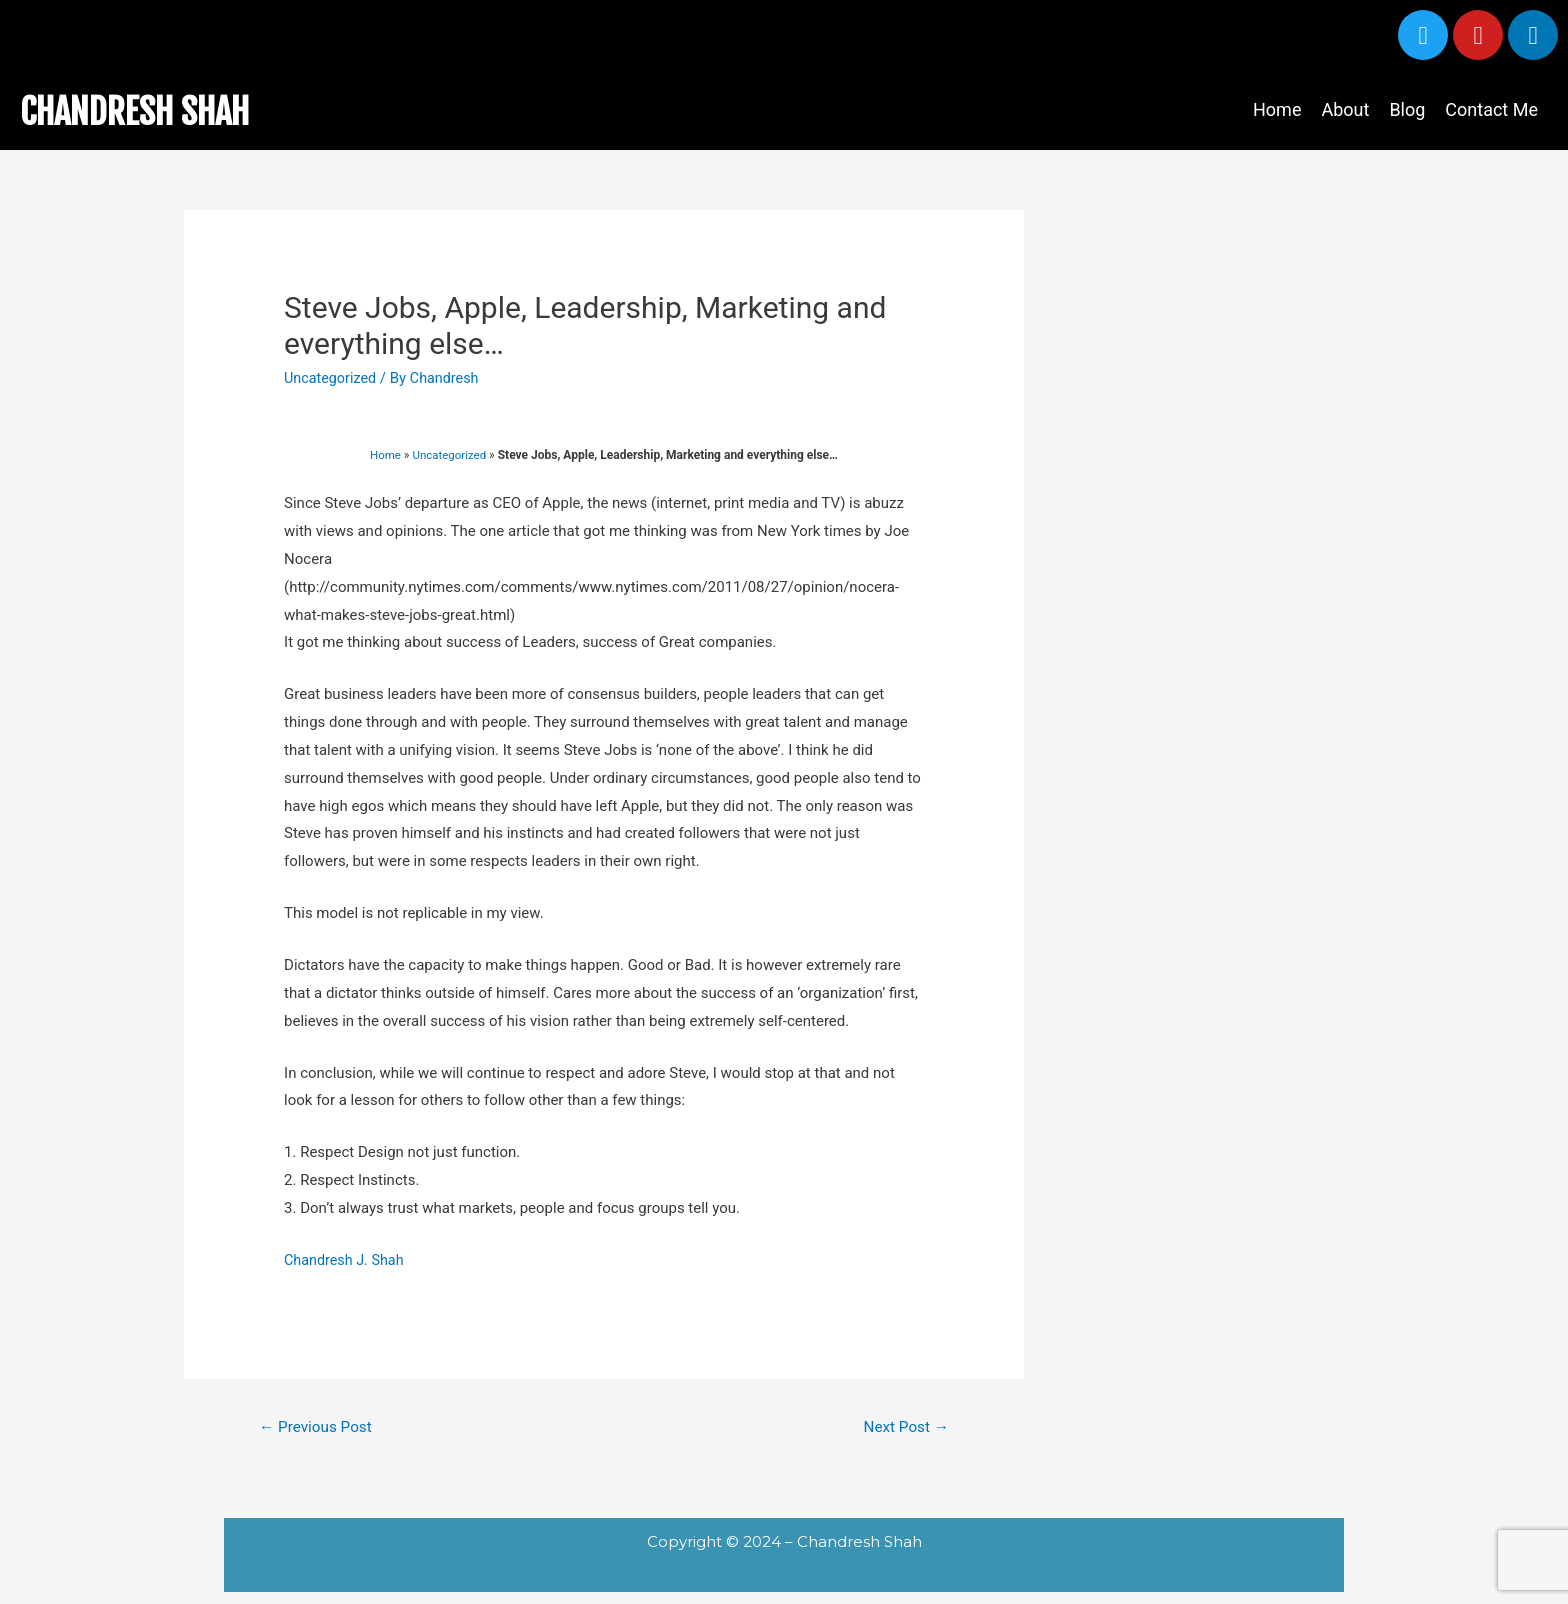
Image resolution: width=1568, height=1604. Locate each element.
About (1345, 109)
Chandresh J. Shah (346, 1260)
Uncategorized (332, 378)
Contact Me (1491, 109)
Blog (1407, 109)
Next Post (904, 1427)
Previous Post (319, 1427)
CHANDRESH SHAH (155, 110)
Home (1277, 109)
